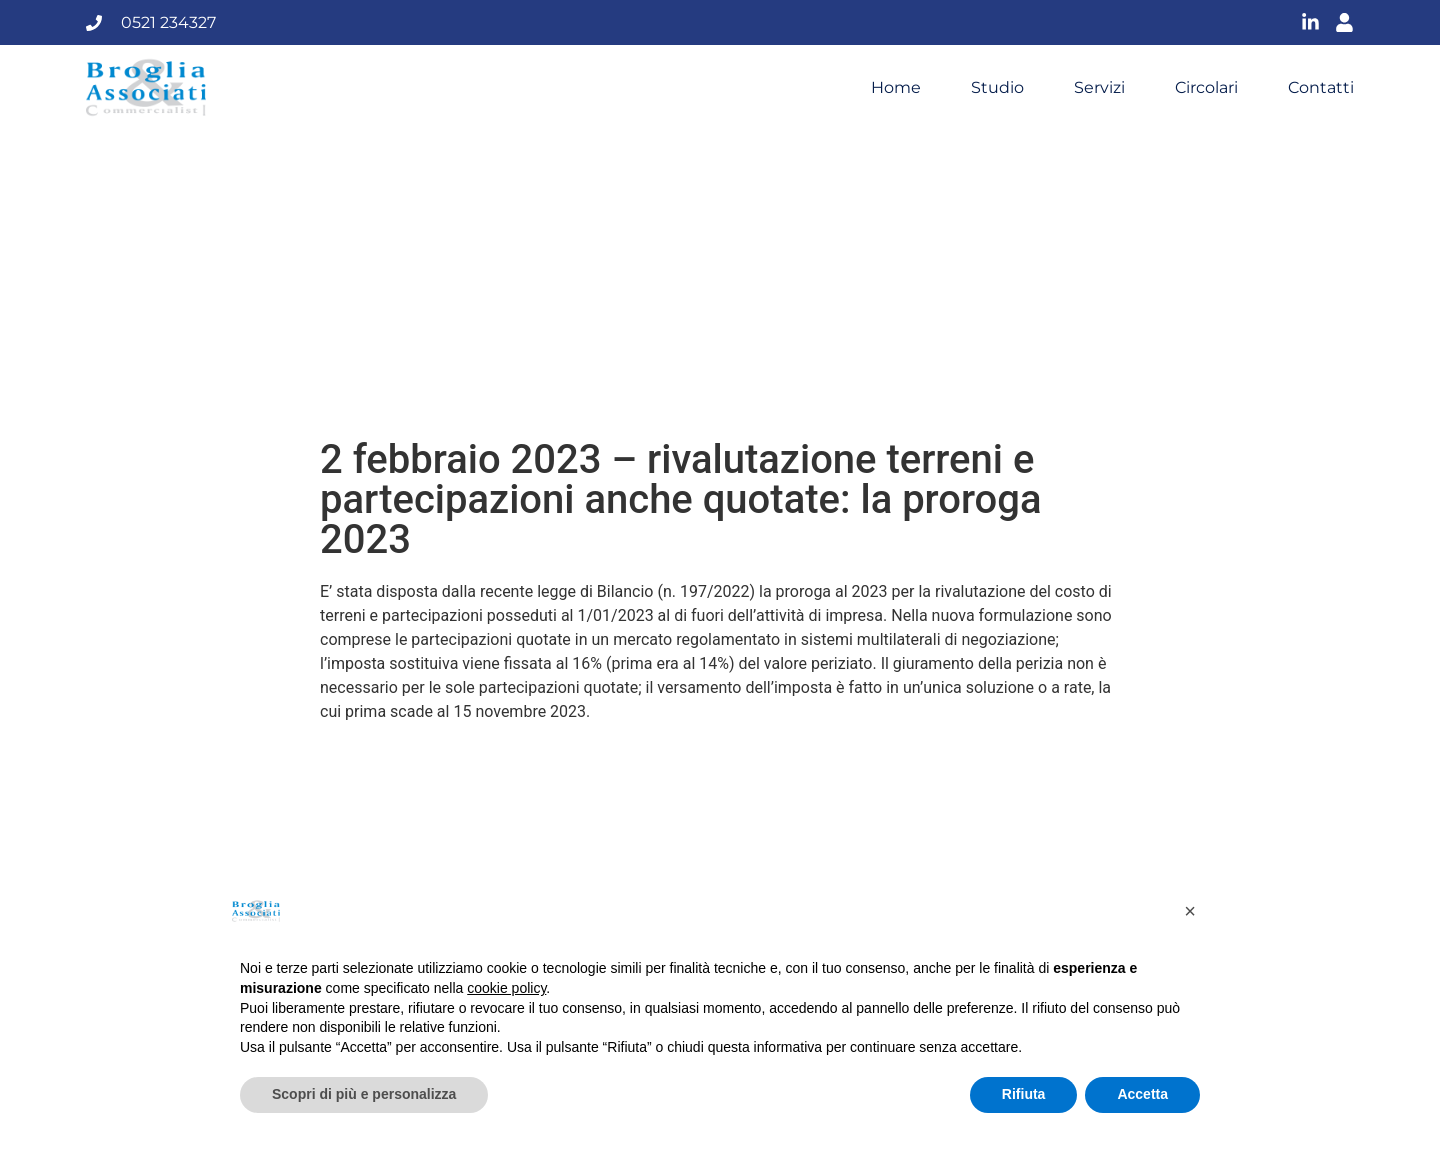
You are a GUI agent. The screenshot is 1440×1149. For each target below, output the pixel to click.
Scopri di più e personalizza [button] (364, 1094)
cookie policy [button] (506, 988)
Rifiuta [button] (1024, 1094)
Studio (997, 88)
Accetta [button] (1142, 1094)
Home (896, 88)
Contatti (1321, 88)
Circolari (1206, 88)
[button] (1190, 911)
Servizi (1099, 88)
